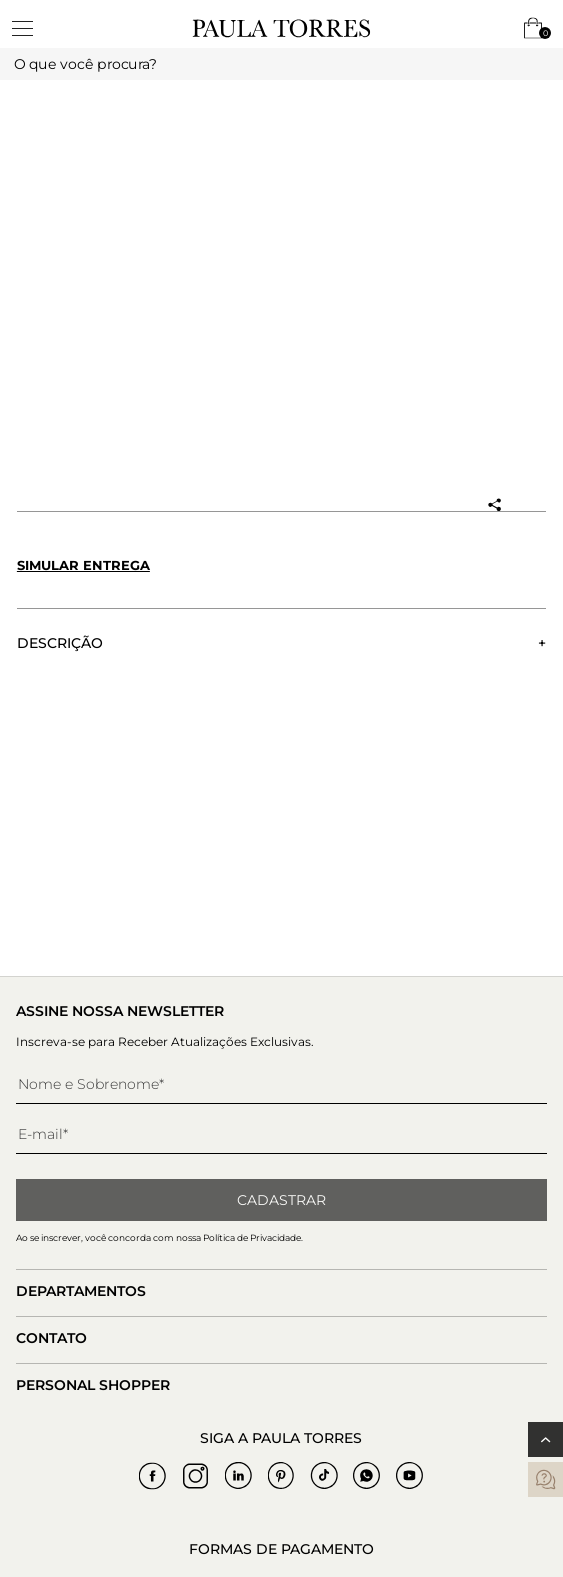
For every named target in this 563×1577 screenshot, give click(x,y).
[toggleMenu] (32, 28)
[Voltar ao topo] (545, 1439)
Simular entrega (83, 565)
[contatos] (545, 1479)
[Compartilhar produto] (494, 505)
